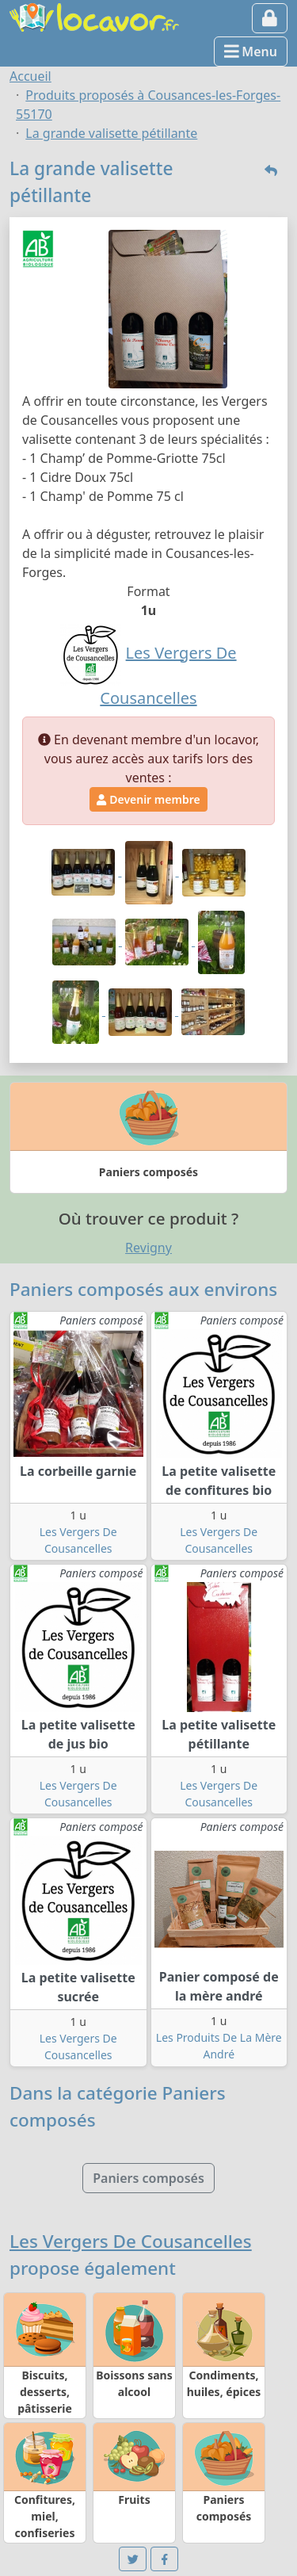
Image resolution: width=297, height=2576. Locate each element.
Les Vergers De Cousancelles (131, 2241)
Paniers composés (148, 2178)
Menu (250, 51)
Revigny (148, 1247)
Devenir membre (148, 799)
